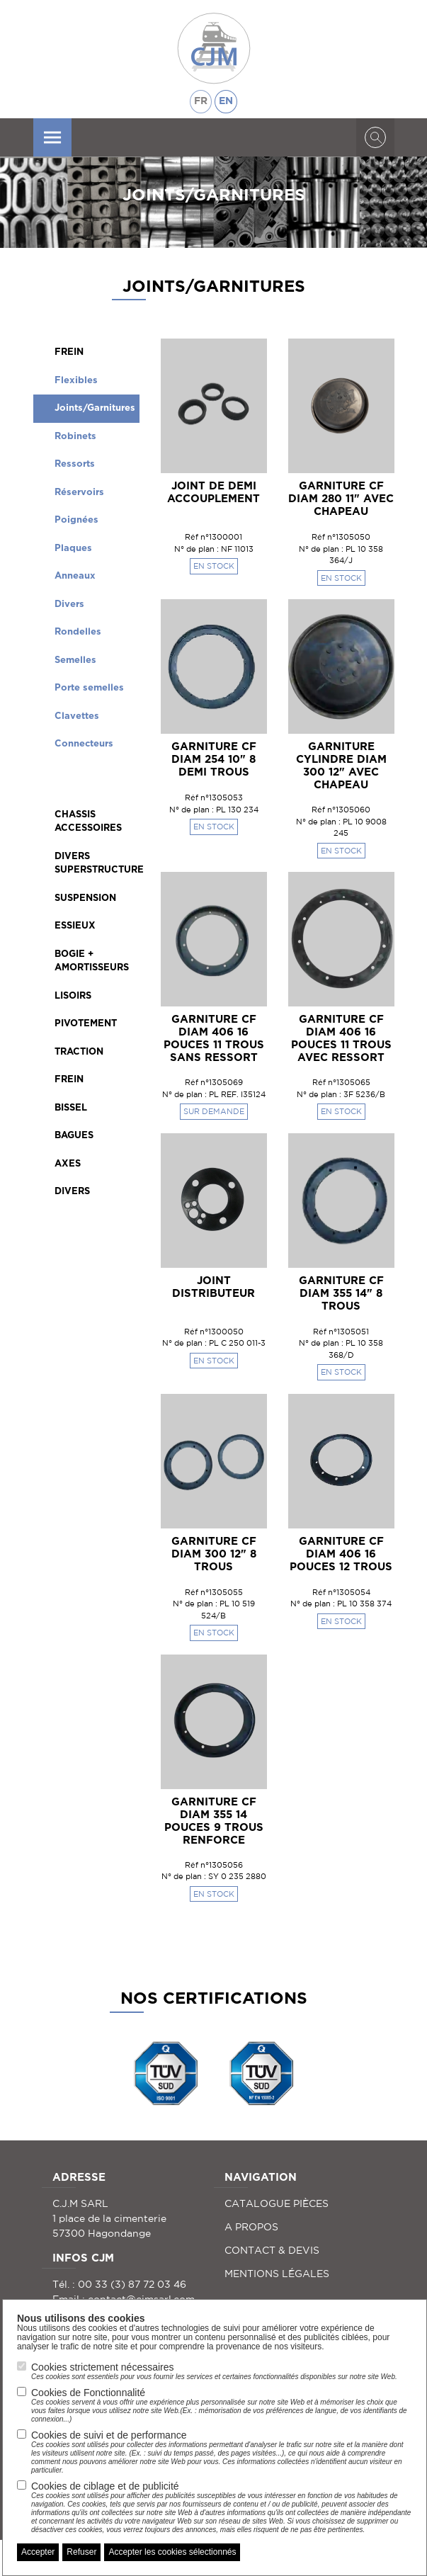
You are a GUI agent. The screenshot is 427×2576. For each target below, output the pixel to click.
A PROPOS (251, 2226)
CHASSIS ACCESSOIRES (88, 822)
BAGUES (74, 1135)
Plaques (73, 548)
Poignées (76, 520)
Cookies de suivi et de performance (221, 2452)
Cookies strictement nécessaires (214, 2371)
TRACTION (79, 1052)
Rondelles (78, 632)
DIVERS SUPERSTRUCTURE (97, 863)
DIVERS (72, 1191)
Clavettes (77, 716)
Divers (69, 604)
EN (226, 101)
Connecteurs (84, 744)
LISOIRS (73, 996)
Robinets (75, 436)
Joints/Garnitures (95, 408)
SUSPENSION (85, 898)
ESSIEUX (75, 926)
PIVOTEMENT (86, 1023)
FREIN (69, 352)
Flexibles (76, 380)
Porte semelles (89, 688)
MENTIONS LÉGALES (276, 2273)
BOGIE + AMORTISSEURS (92, 961)
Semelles (75, 660)
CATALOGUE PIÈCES (276, 2203)
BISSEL (71, 1108)
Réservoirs (79, 492)
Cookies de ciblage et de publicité (221, 2507)
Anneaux (75, 576)
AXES (68, 1164)
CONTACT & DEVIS (271, 2250)
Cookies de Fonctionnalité (221, 2405)
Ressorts (75, 464)
